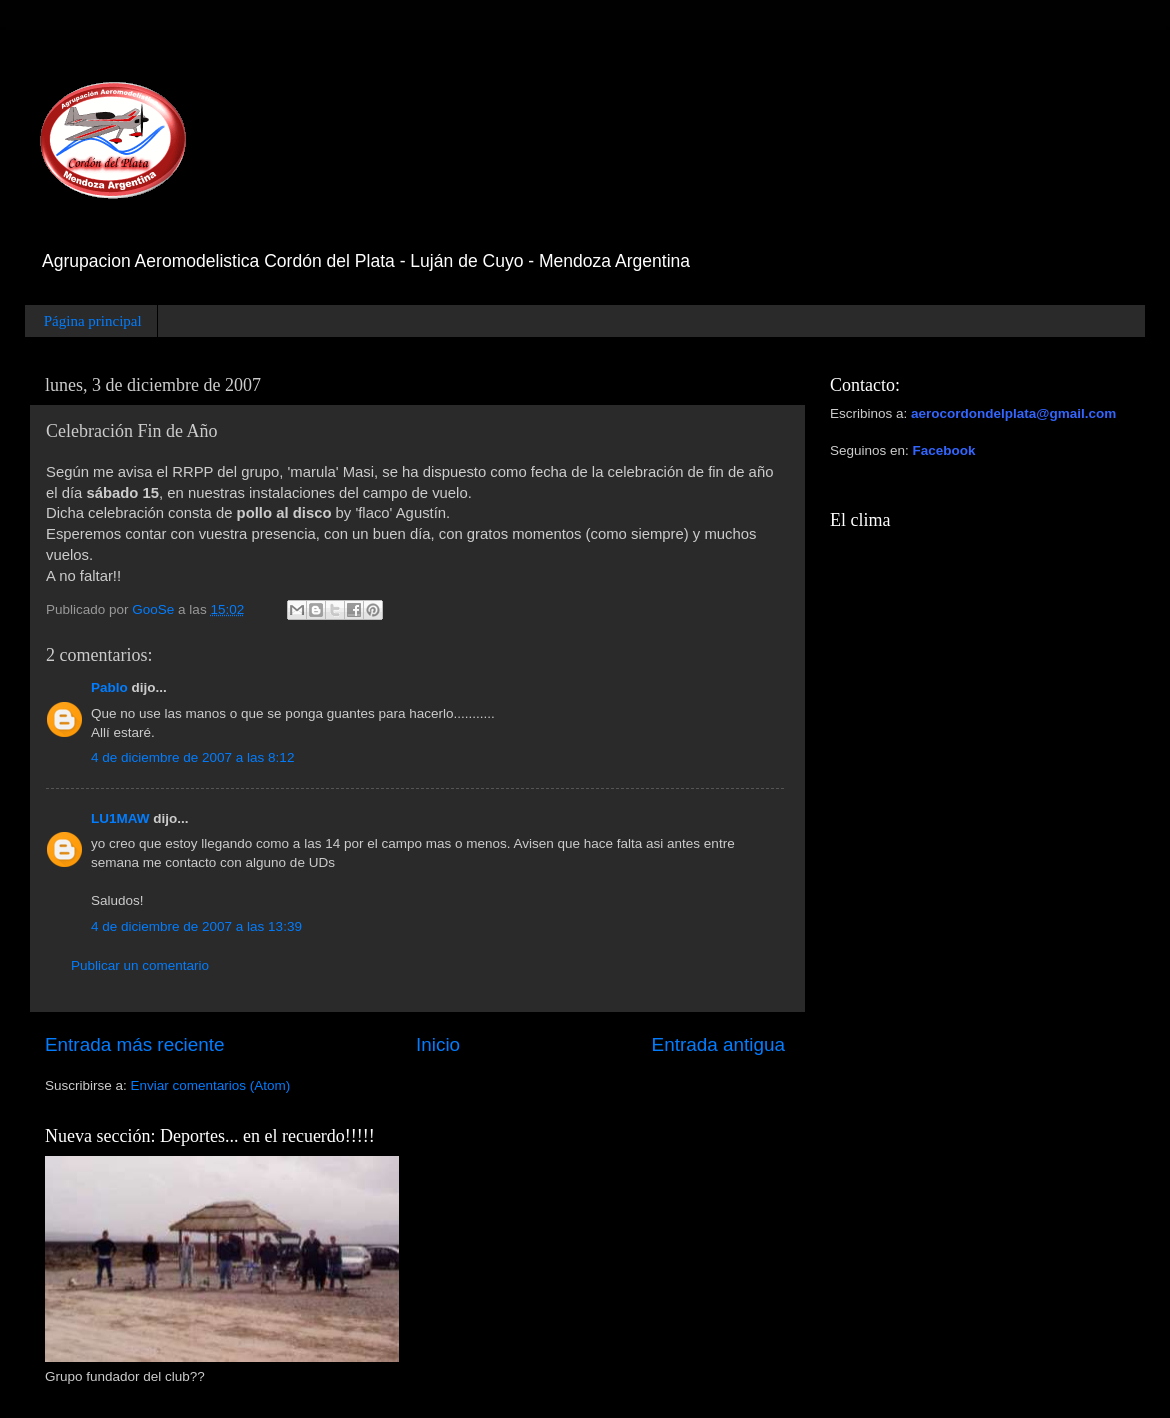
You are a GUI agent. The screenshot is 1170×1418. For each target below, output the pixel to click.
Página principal (93, 321)
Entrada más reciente (135, 1044)
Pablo (109, 687)
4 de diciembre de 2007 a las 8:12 (192, 757)
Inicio (438, 1044)
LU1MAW (120, 818)
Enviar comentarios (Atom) (211, 1085)
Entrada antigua (718, 1044)
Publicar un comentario (140, 965)
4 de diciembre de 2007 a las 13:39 (196, 926)
